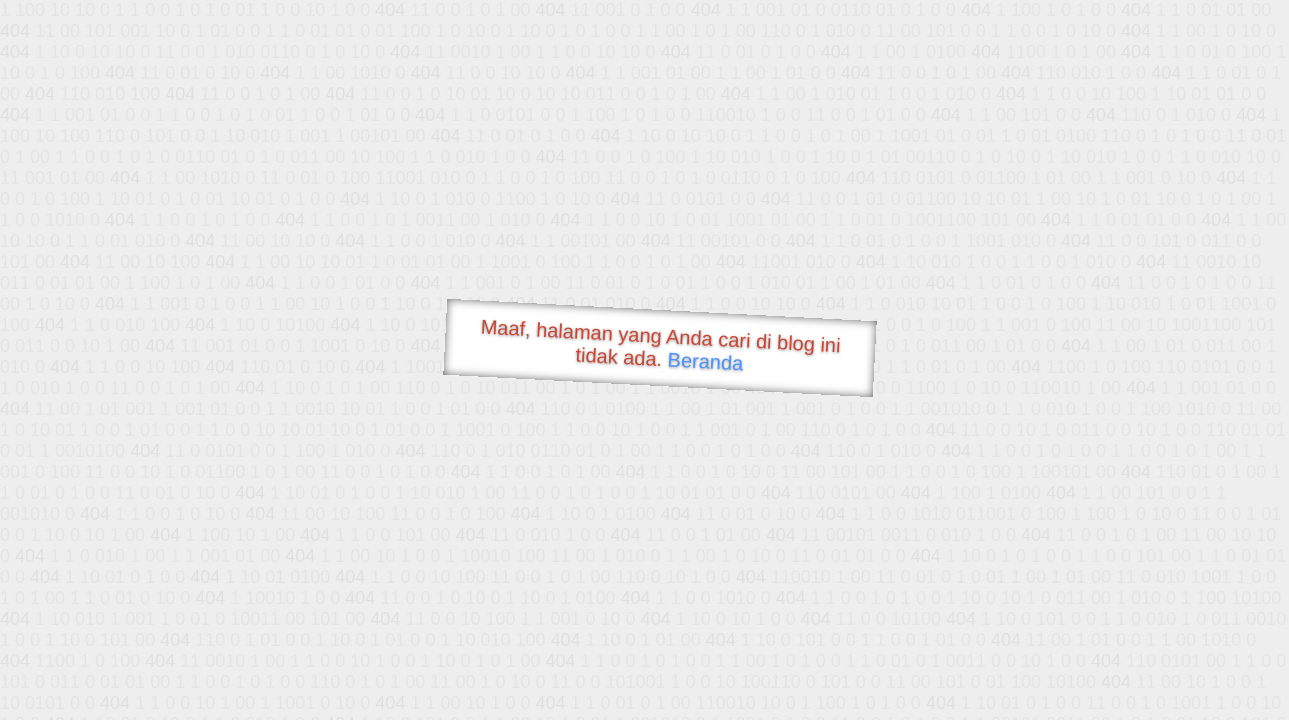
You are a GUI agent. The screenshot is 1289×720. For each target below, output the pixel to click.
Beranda (705, 361)
